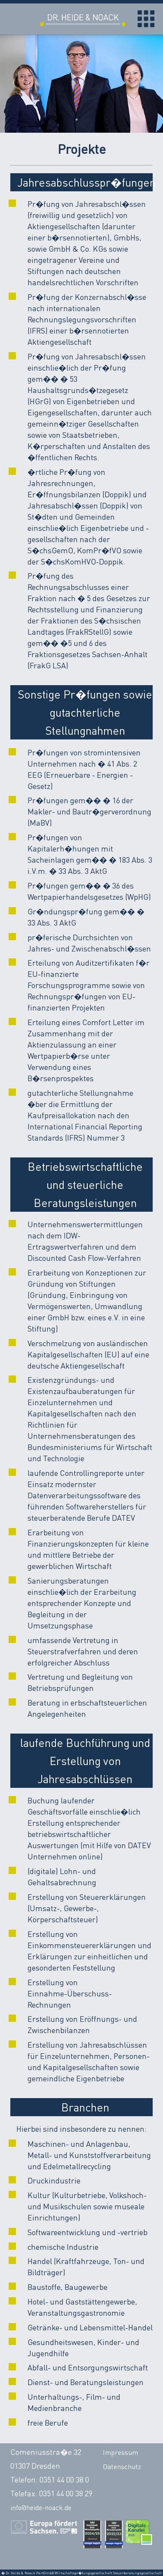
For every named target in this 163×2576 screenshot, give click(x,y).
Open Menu (146, 19)
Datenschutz (122, 2466)
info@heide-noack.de (40, 2507)
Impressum (120, 2452)
